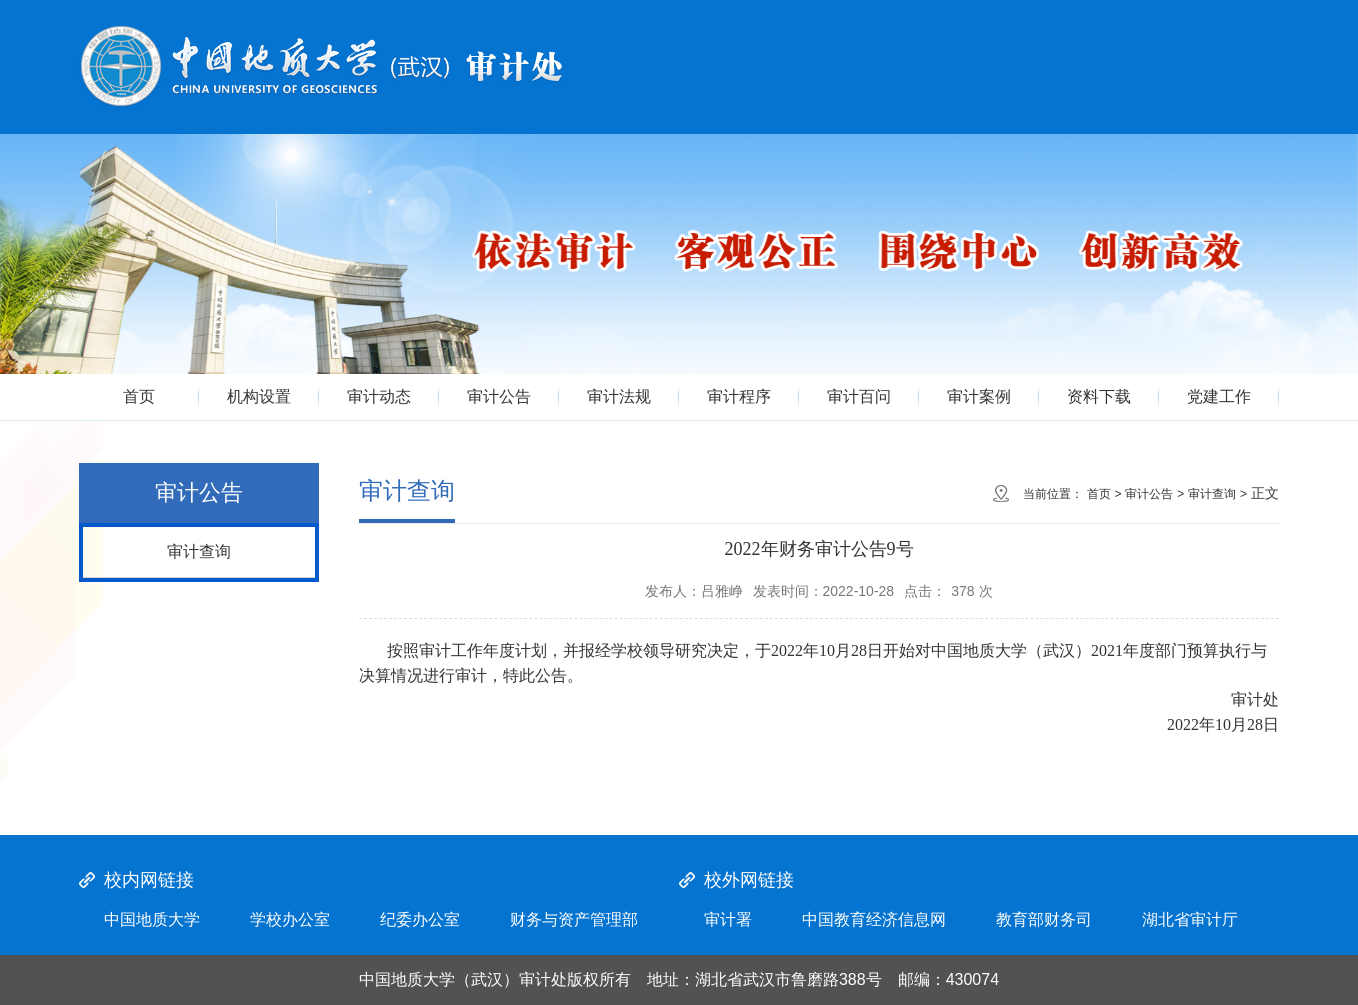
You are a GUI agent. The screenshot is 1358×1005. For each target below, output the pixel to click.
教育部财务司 (1044, 919)
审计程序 (739, 396)
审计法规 (619, 396)
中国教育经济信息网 (874, 919)
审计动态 (379, 396)
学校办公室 (290, 919)
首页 (139, 396)
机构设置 (259, 396)
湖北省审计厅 (1190, 919)
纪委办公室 (420, 919)
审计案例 (979, 396)
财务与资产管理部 (574, 919)
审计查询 (199, 551)
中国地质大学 (152, 919)
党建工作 (1219, 396)
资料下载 (1099, 396)
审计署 (728, 919)
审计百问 (859, 396)
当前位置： (1053, 494)
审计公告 (499, 396)
